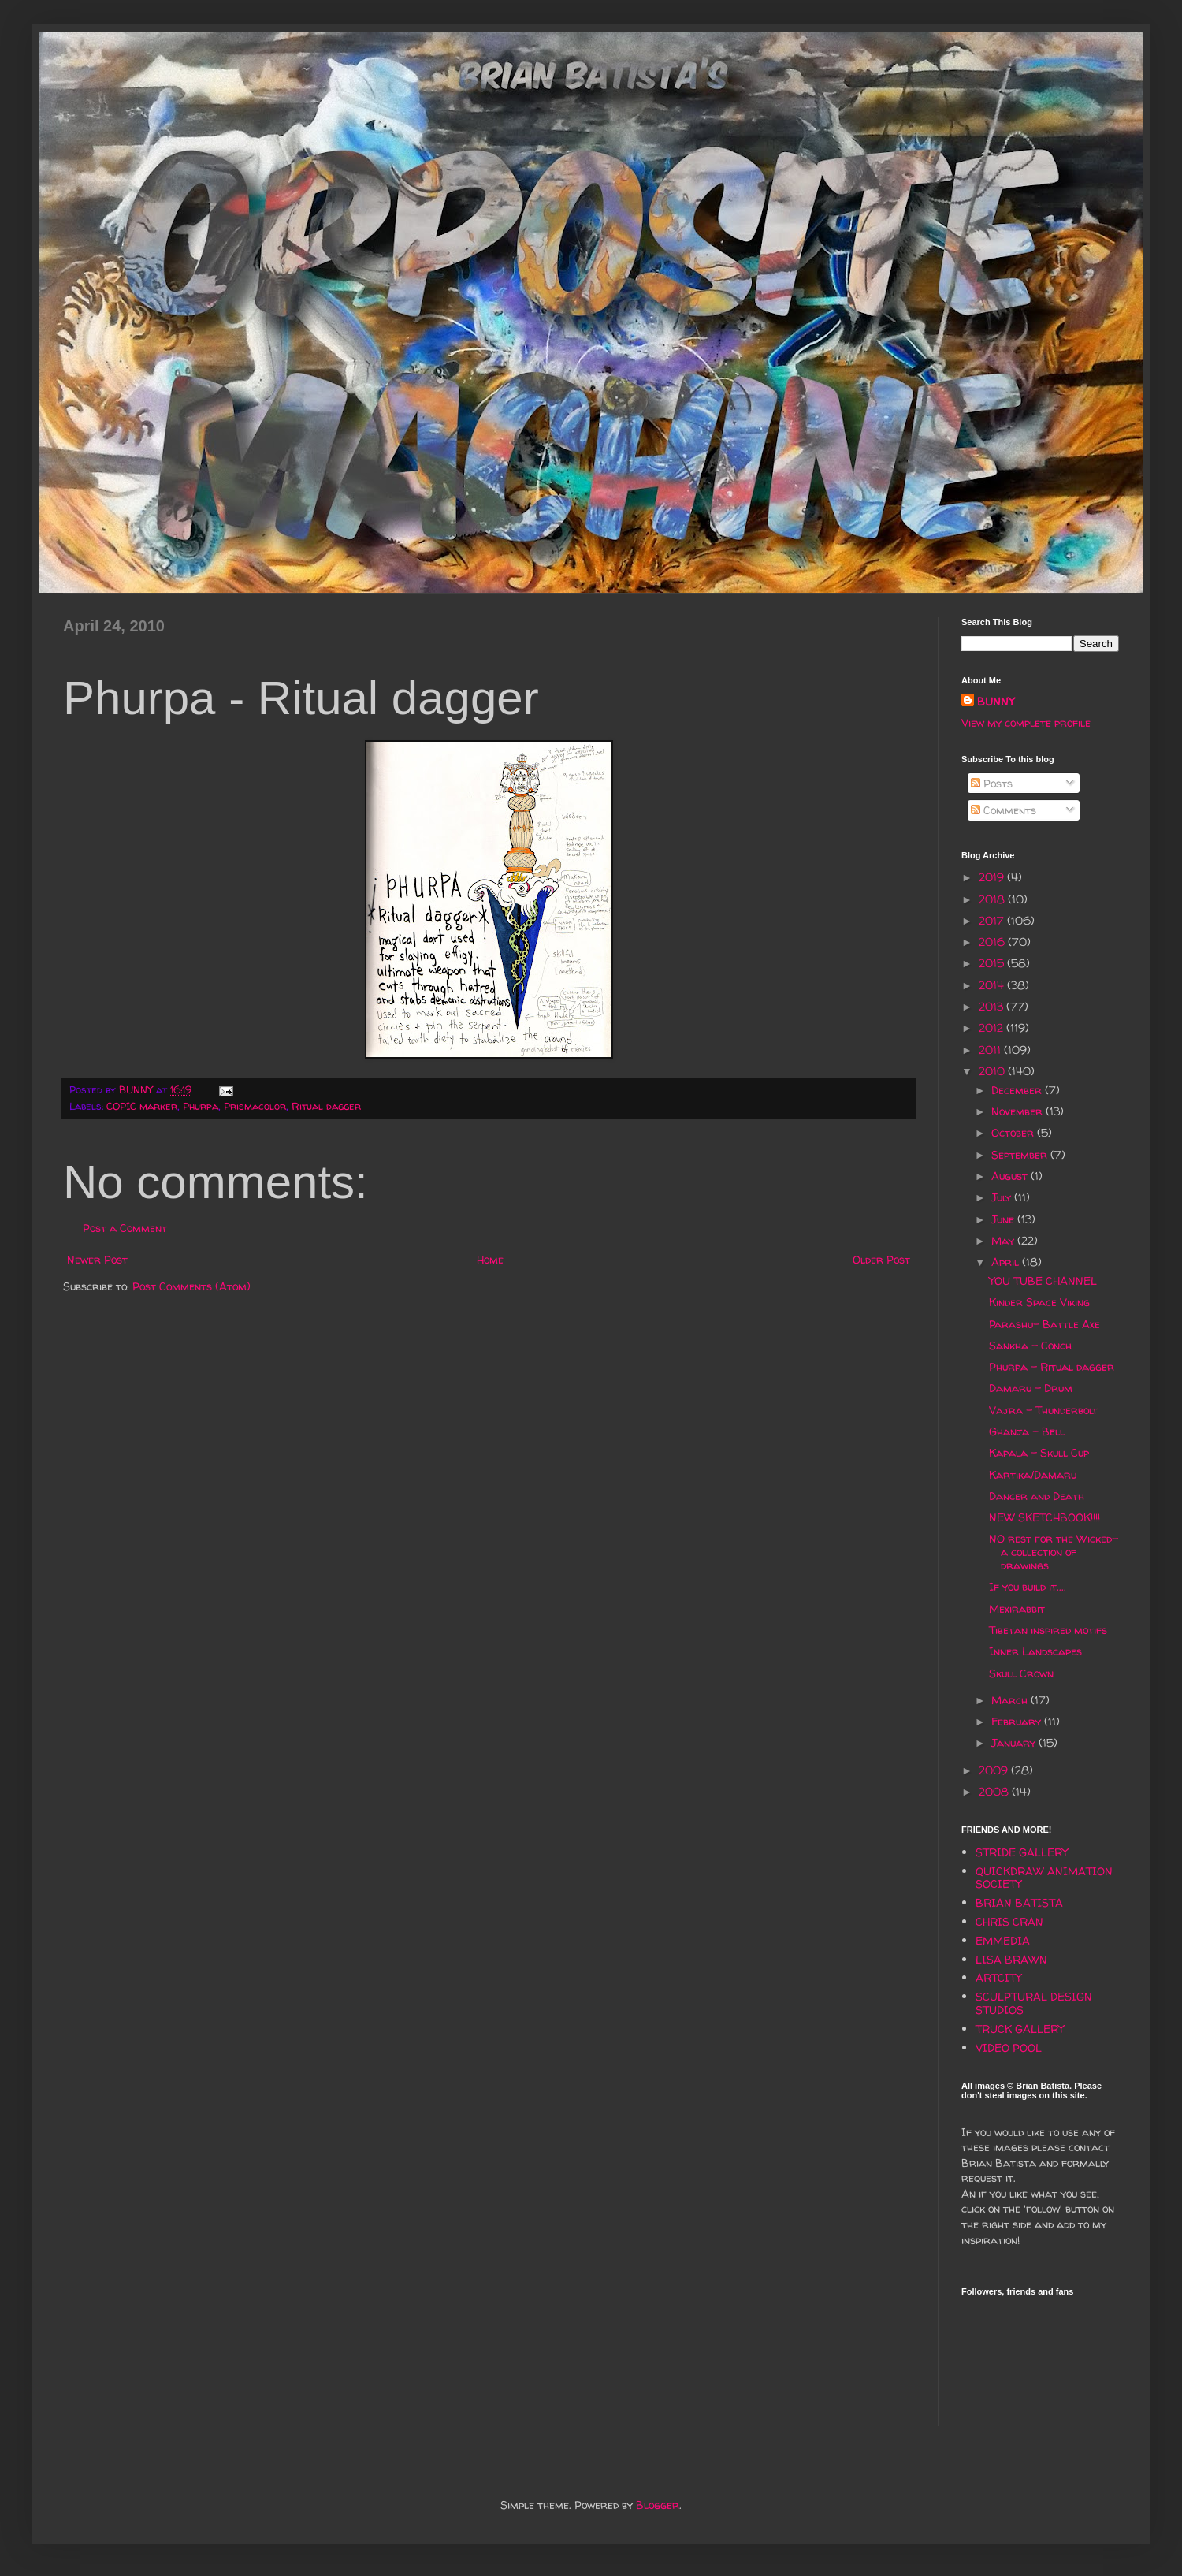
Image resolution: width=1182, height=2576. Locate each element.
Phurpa (200, 1106)
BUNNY (995, 701)
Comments (1003, 809)
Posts (992, 783)
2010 (993, 1070)
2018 (993, 899)
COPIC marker (141, 1106)
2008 (995, 1791)
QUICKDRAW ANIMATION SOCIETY (1044, 1877)
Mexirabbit (1017, 1608)
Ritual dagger (326, 1106)
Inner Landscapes (1035, 1651)
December (1018, 1089)
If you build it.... (1027, 1586)
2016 (993, 941)
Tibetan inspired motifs (1048, 1629)
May (1004, 1240)
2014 (993, 984)
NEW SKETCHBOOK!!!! (1044, 1516)
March (1011, 1699)
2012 (992, 1027)
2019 (993, 876)
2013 (992, 1006)
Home (490, 1259)
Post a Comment (125, 1227)
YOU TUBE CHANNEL (1043, 1280)
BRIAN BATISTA (1019, 1902)
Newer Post (97, 1259)
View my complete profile (1026, 722)
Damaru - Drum (1030, 1387)
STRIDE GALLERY (1022, 1852)
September (1020, 1154)
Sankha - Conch (1030, 1345)
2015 (993, 962)
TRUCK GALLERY (1020, 2028)
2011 (991, 1049)
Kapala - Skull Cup (1039, 1452)
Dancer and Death (1036, 1495)
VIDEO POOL (1009, 2047)
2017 (993, 920)
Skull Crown (1021, 1673)
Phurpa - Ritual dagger (1051, 1366)
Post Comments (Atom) (191, 1286)
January (1015, 1742)
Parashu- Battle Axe (1044, 1323)
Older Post (881, 1259)
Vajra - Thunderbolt (1043, 1409)
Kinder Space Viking (1039, 1301)
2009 (995, 1770)
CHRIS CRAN (1009, 1921)
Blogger (657, 2504)
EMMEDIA (1003, 1940)
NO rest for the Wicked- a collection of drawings (1053, 1552)
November (1018, 1111)
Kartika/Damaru (1032, 1474)
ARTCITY (998, 1977)
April (1006, 1261)
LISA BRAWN (1011, 1959)
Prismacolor (255, 1106)
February (1017, 1721)
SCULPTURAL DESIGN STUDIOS (1034, 2003)
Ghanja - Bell (1027, 1431)
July (1002, 1196)
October (1014, 1132)
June (1004, 1219)
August (1011, 1175)
